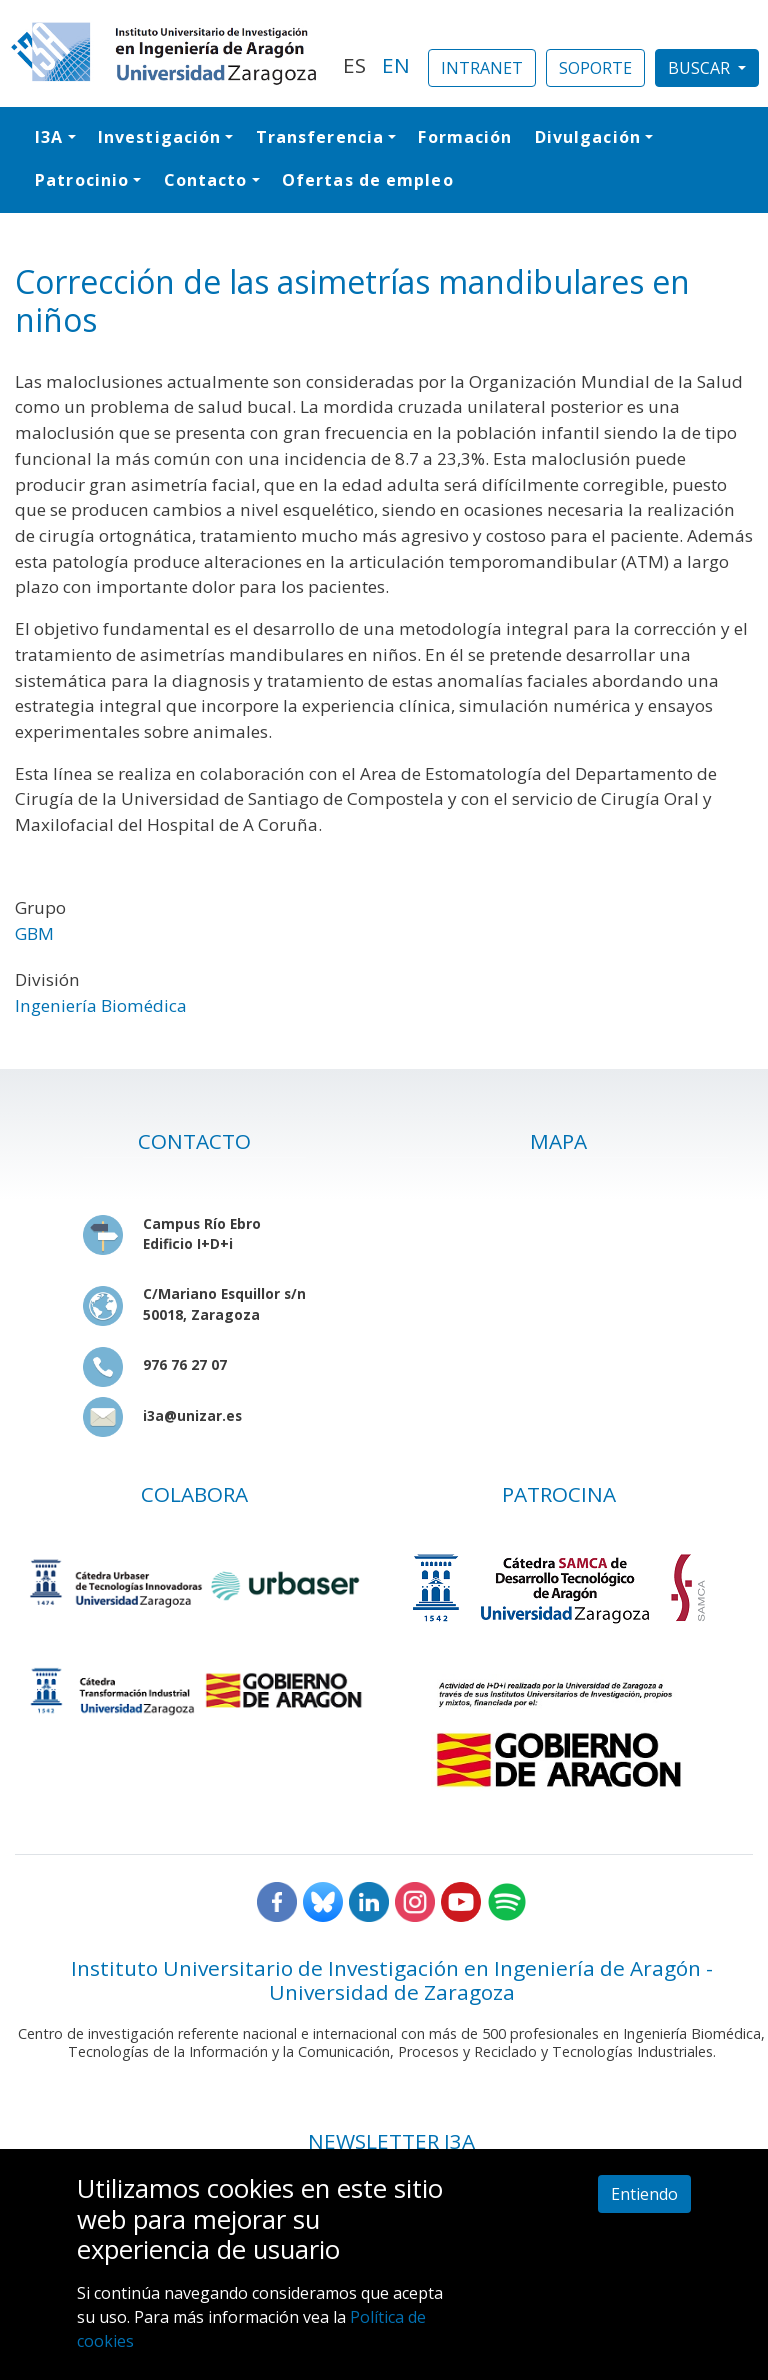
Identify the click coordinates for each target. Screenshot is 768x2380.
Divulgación (588, 137)
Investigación (159, 137)
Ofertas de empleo (368, 180)
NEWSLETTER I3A (391, 2141)
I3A (49, 137)
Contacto (206, 180)
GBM (34, 933)
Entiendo (644, 2194)
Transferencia (320, 137)
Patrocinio (82, 180)
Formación (465, 137)
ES (354, 65)
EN (396, 65)
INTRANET (482, 68)
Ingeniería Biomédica (101, 1005)
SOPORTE (595, 68)
